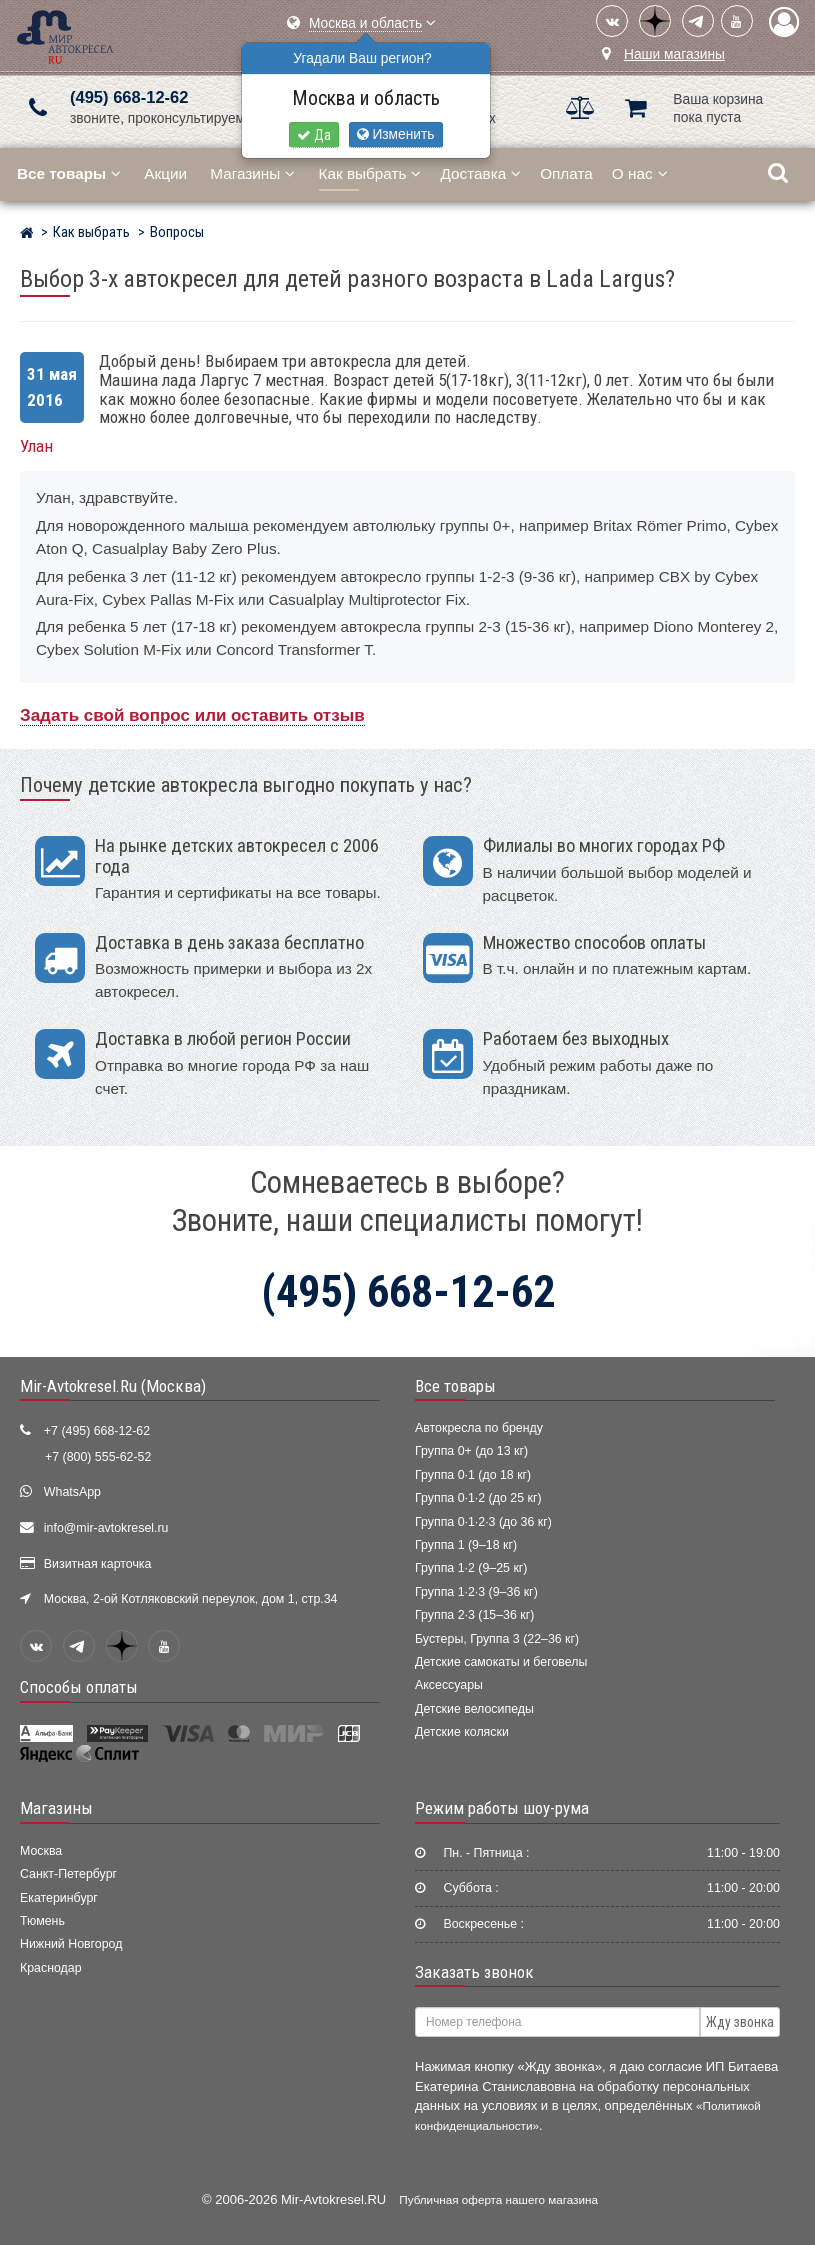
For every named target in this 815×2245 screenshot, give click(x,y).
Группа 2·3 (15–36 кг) (474, 1615)
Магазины (252, 173)
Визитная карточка (98, 1564)
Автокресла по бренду (479, 1428)
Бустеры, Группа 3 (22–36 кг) (497, 1639)
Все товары (455, 1386)
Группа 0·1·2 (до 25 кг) (478, 1498)
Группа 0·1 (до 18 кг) (473, 1475)
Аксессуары (449, 1685)
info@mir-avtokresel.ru (106, 1528)
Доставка (480, 173)
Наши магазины (674, 54)
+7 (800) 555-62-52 (98, 1457)
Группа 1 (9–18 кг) (466, 1545)
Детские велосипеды (474, 1709)
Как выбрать (370, 173)
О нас (640, 173)
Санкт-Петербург (68, 1874)
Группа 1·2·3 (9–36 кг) (476, 1592)
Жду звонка (740, 2022)
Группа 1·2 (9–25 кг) (471, 1568)
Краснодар (51, 1968)
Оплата (566, 173)
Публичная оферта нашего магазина (498, 2199)
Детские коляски (462, 1732)
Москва (41, 1851)
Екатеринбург (59, 1898)
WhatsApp (72, 1492)
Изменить (396, 134)
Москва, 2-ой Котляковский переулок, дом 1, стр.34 (191, 1599)
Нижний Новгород (71, 1944)
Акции (165, 173)
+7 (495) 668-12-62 (97, 1431)
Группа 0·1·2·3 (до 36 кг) (483, 1522)
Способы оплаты (79, 1687)
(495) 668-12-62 (129, 97)
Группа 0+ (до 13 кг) (471, 1451)
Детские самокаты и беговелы (501, 1662)
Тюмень (42, 1921)
